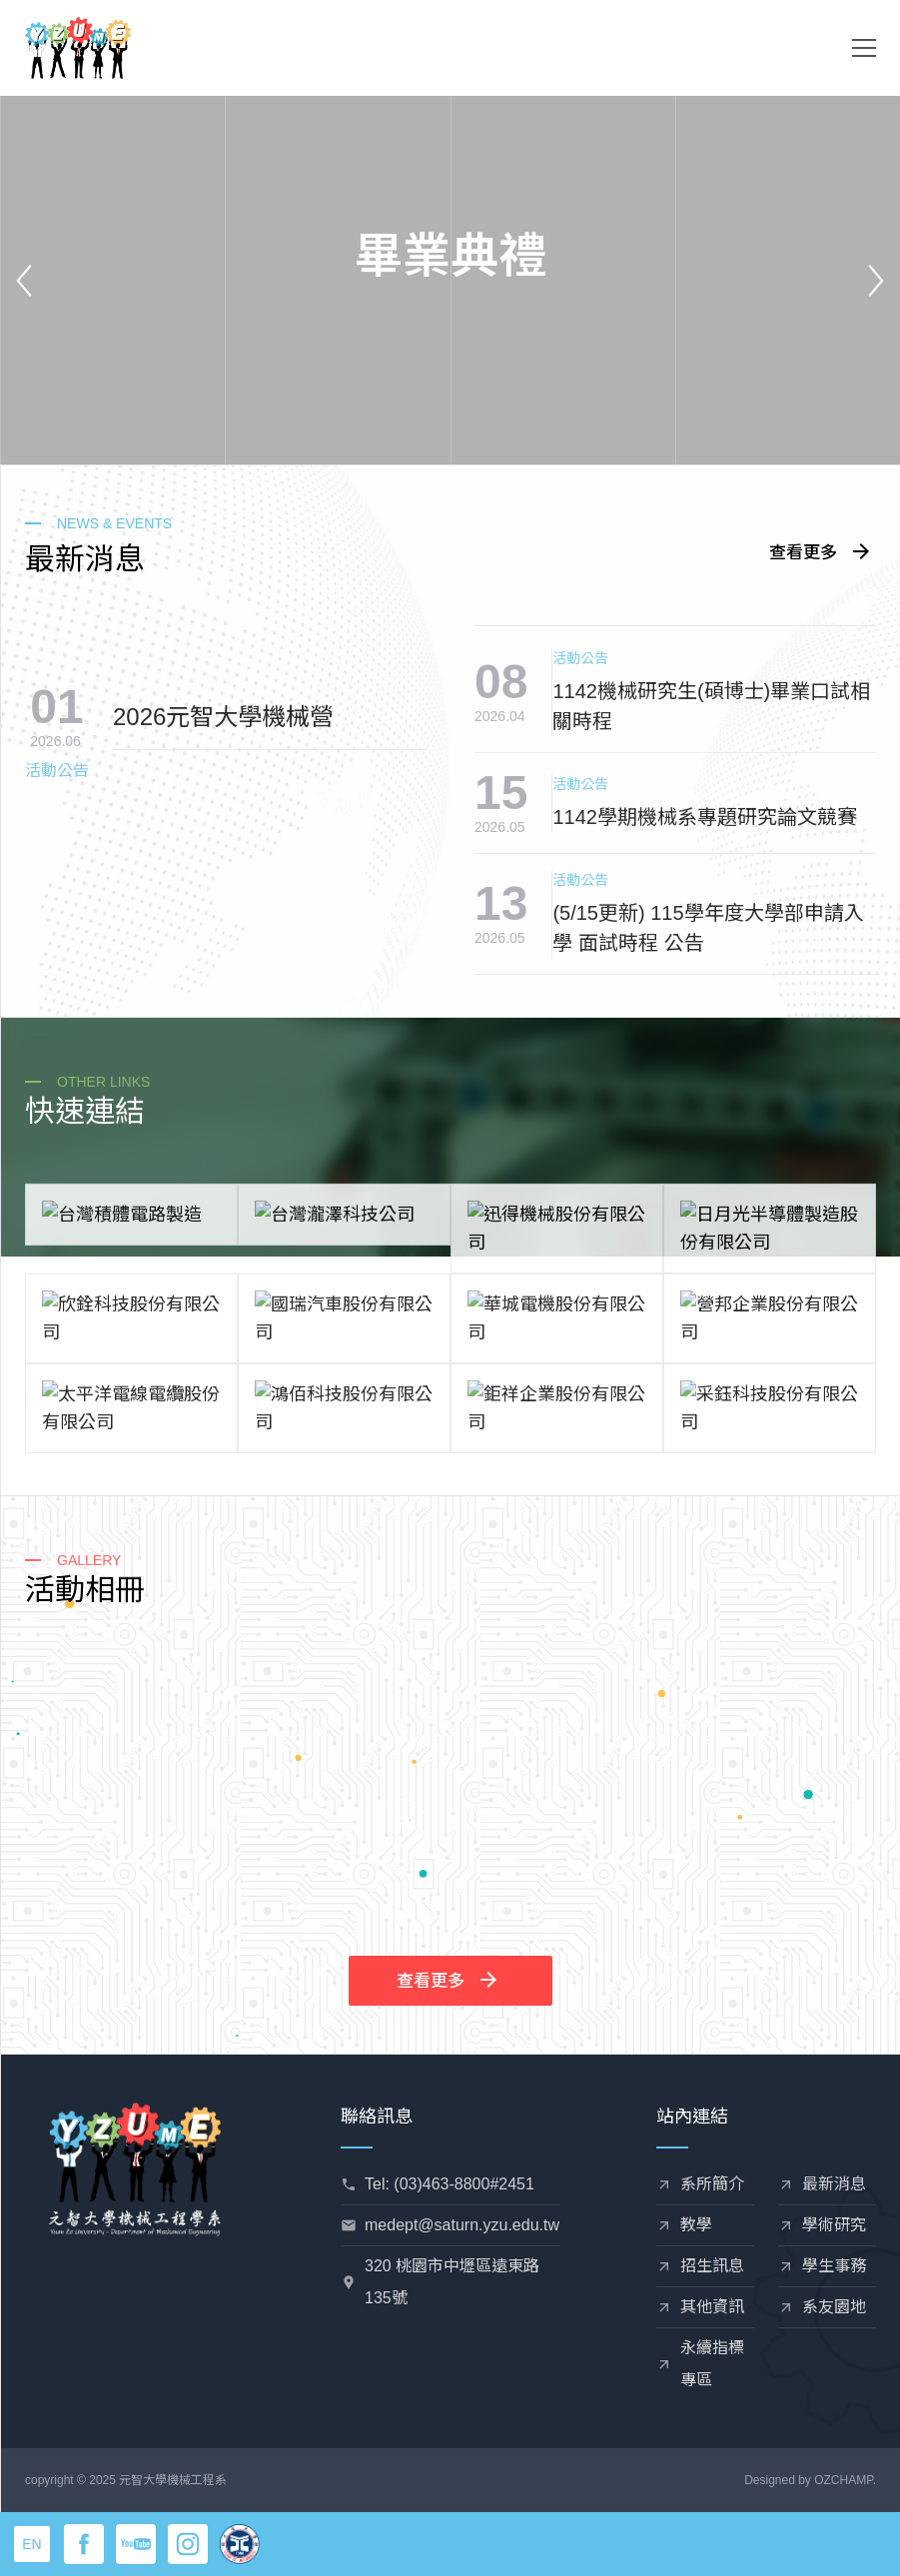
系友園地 (834, 2306)
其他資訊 (712, 2306)
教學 (696, 2224)
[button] (864, 48)
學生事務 (834, 2265)
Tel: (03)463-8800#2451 (449, 2183)
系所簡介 (712, 2183)
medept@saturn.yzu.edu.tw (462, 2224)
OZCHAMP (843, 2480)
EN (31, 2544)
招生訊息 (712, 2265)
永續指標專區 (712, 2363)
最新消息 (834, 2183)
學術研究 (834, 2224)
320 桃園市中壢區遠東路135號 (452, 2281)
